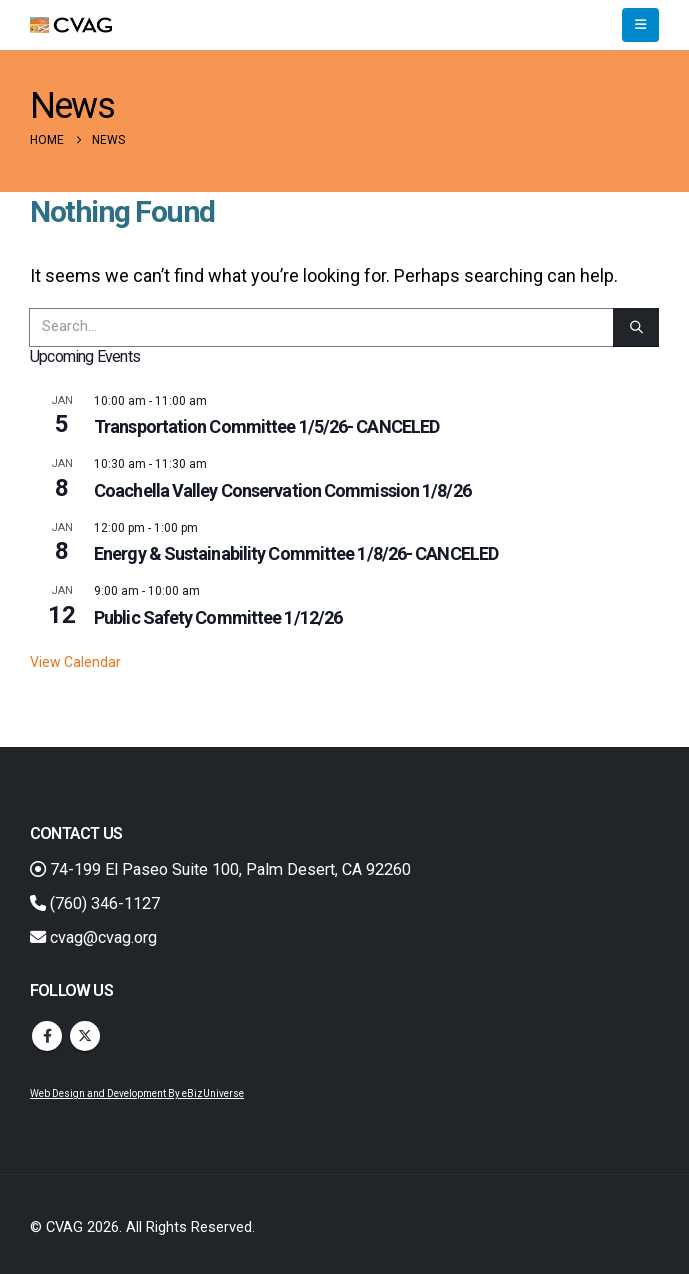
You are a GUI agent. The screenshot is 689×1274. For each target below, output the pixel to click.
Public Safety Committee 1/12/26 (218, 617)
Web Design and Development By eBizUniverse (137, 1093)
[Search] (636, 327)
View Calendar (75, 662)
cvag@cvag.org (93, 937)
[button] (640, 25)
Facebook (47, 1036)
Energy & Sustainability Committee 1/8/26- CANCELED (296, 553)
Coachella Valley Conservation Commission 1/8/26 (282, 490)
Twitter (85, 1036)
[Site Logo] (71, 25)
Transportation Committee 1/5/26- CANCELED (266, 426)
